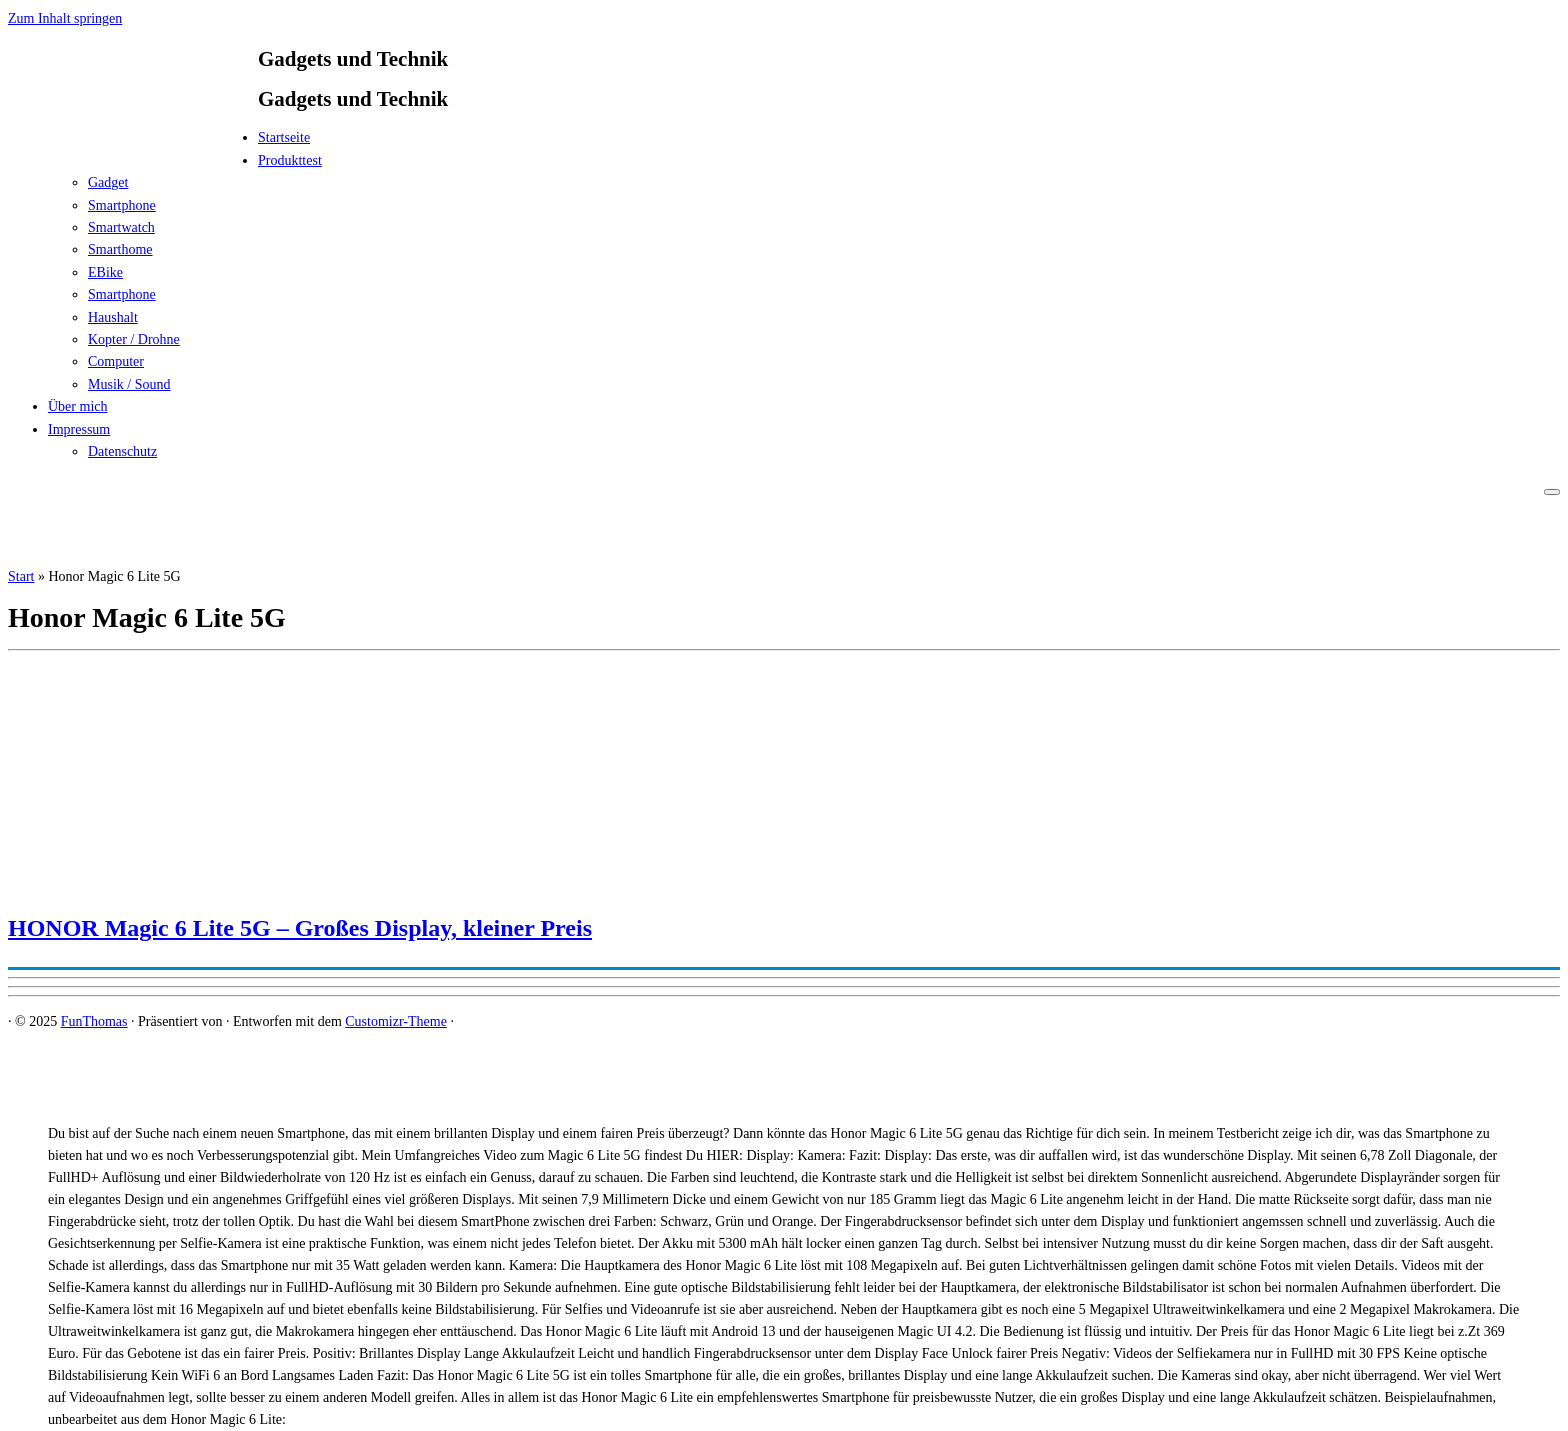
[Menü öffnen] (1552, 492)
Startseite (284, 137)
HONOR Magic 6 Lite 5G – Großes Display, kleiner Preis (300, 928)
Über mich (77, 406)
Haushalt (113, 317)
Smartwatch (121, 227)
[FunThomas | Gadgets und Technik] (133, 143)
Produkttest (290, 160)
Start (21, 576)
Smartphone (122, 205)
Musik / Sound (129, 384)
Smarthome (120, 249)
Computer (116, 361)
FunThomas (94, 1021)
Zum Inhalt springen (65, 18)
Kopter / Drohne (134, 339)
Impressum (79, 429)
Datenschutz (122, 451)
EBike (105, 272)
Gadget (108, 182)
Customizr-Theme (396, 1021)
